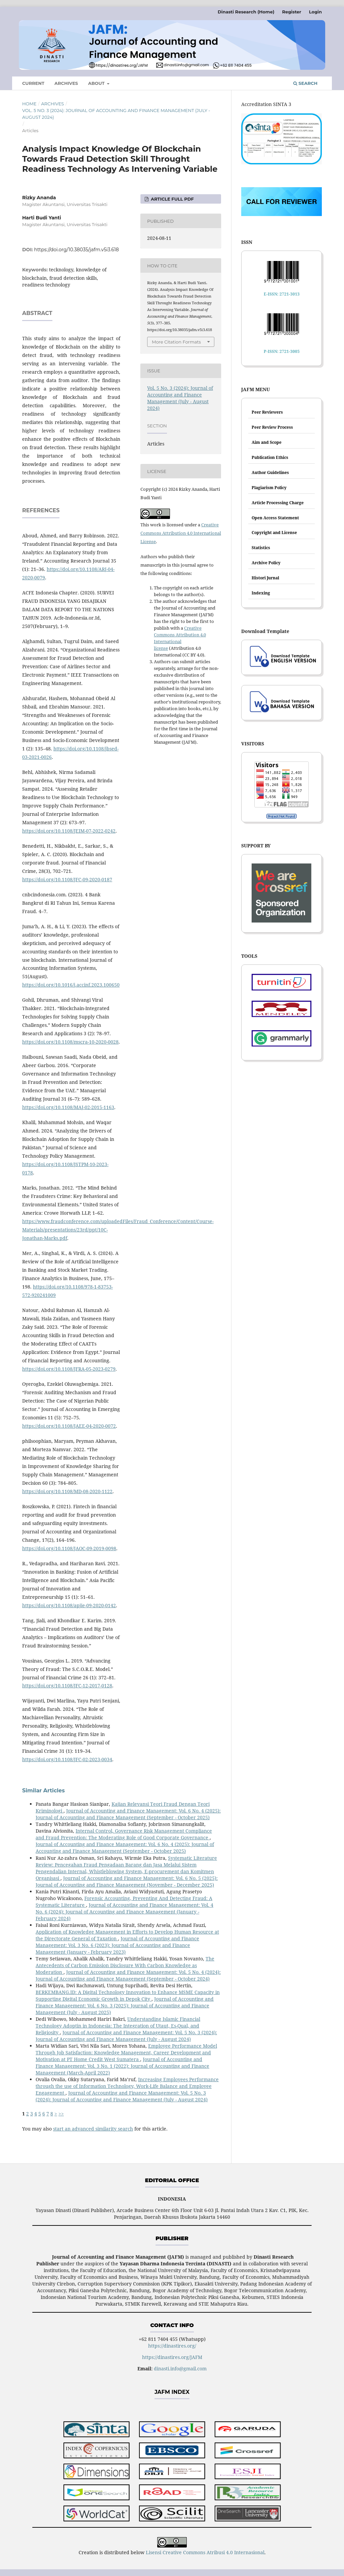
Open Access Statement (275, 518)
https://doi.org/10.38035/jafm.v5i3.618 (76, 250)
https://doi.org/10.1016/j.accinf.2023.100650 (71, 985)
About (97, 83)
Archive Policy (266, 563)
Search (305, 83)
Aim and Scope (267, 442)
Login (315, 11)
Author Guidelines (270, 472)
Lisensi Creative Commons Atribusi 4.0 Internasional (205, 2552)
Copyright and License (274, 532)
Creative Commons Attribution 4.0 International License (180, 533)
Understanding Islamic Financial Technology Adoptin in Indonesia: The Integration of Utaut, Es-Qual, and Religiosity (118, 2026)
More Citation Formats (176, 342)
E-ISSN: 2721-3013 (282, 294)
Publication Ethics (270, 457)
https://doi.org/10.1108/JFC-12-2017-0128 (67, 1685)
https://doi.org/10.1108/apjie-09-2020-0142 (69, 1605)
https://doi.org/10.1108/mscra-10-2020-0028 (70, 1042)
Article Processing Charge (278, 503)
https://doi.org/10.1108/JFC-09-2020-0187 (67, 879)
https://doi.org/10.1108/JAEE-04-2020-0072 (69, 1426)
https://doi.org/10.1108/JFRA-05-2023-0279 (69, 1369)
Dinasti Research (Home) (246, 11)
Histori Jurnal (265, 578)
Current (33, 83)
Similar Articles (43, 1790)
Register (291, 11)
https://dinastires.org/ (172, 2346)
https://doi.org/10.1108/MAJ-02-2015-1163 (68, 1107)
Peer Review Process (272, 427)
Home (29, 103)
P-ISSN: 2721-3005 (282, 351)
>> (61, 2113)
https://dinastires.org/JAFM (172, 2357)
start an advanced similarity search (93, 2128)
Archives (66, 83)
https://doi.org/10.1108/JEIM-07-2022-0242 (69, 831)
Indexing (261, 593)
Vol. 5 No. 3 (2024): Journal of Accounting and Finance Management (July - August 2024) (116, 114)
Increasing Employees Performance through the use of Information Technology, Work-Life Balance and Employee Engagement (127, 2086)
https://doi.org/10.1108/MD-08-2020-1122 (67, 1491)
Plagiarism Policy (269, 487)
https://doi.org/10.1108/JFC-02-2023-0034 (67, 1759)
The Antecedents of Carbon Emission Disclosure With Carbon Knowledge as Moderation (125, 1965)
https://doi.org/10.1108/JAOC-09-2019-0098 (69, 1548)
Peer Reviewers (267, 412)
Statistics (261, 547)
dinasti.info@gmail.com (180, 2368)
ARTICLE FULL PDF (171, 199)
